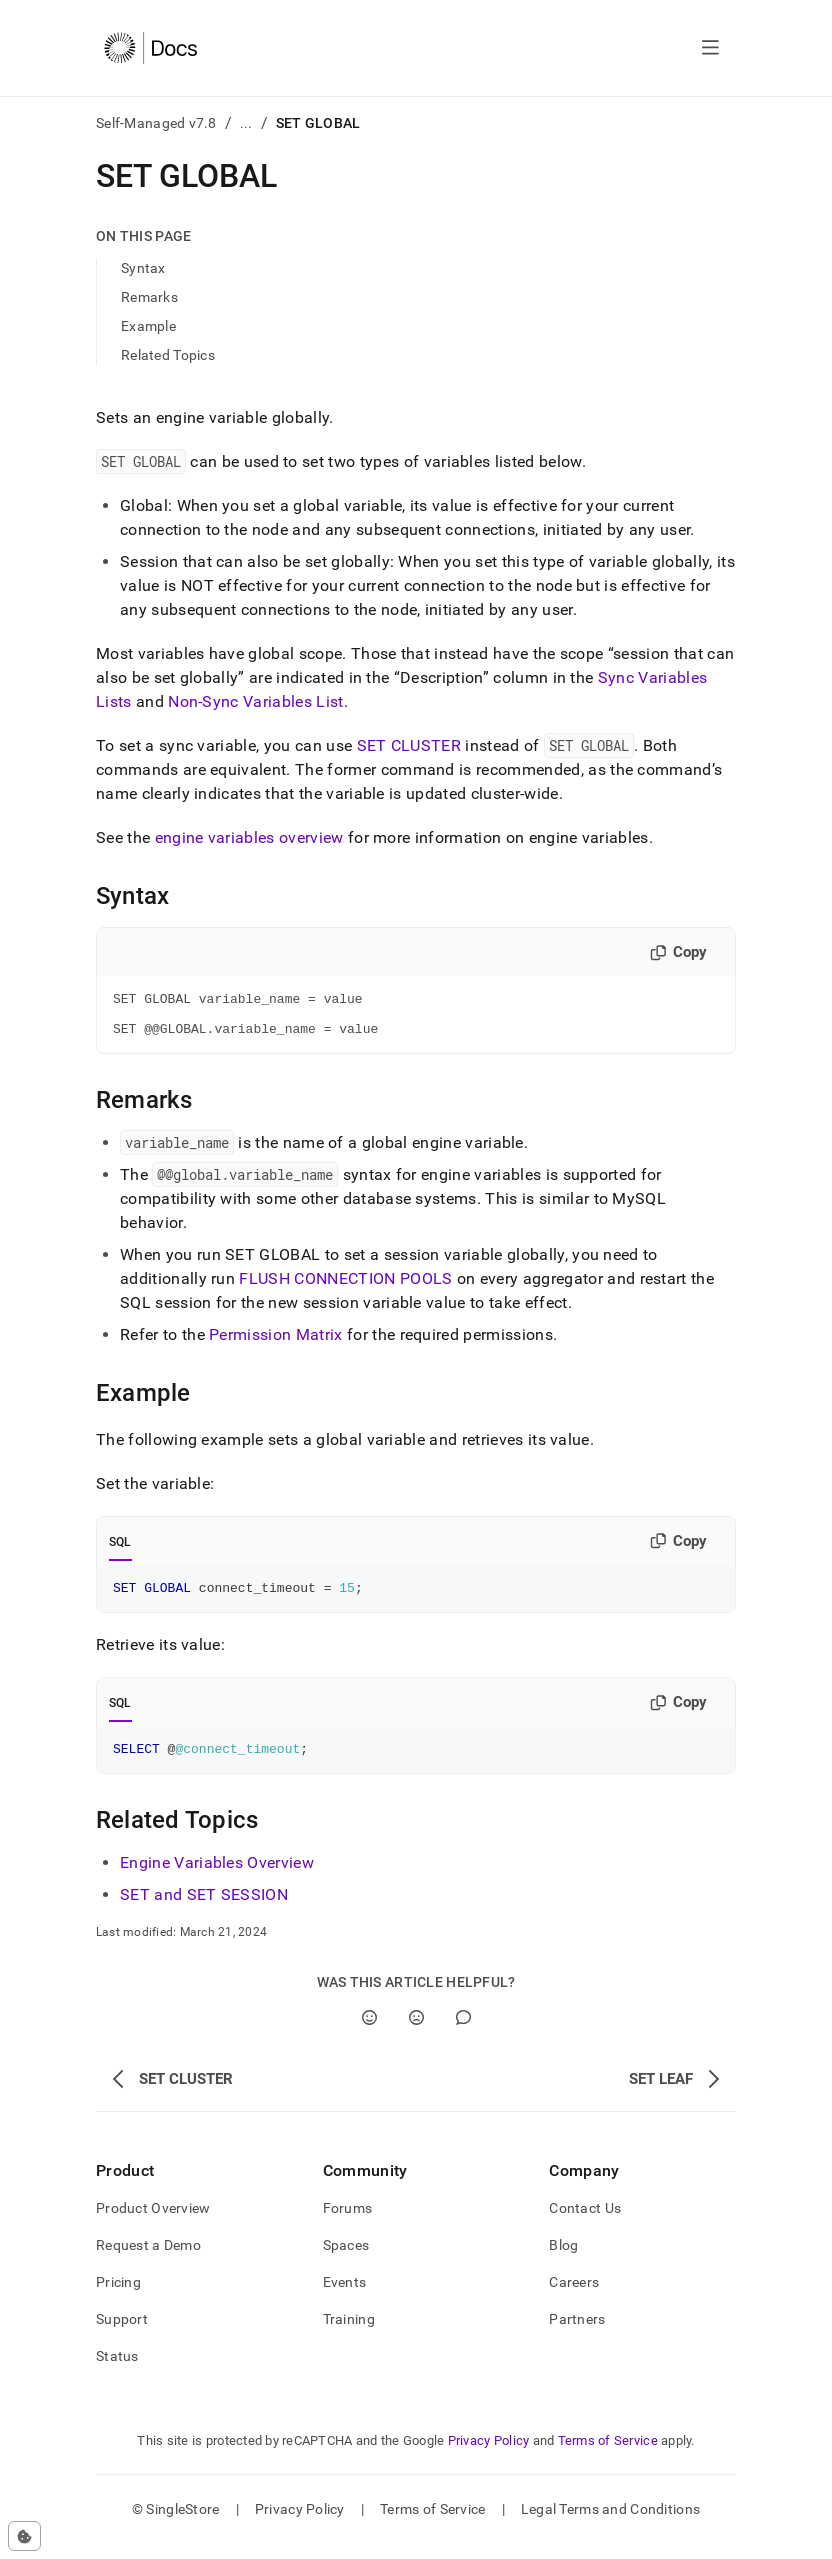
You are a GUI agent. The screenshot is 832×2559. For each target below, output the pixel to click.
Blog (563, 2260)
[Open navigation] (710, 48)
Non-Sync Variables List (255, 701)
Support (122, 2334)
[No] (416, 2032)
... (246, 123)
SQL (120, 1551)
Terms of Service (608, 2455)
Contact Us (585, 2223)
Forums (348, 2223)
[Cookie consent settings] (24, 2536)
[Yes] (369, 2032)
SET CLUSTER (409, 745)
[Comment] (463, 2032)
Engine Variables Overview (217, 1877)
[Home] (150, 48)
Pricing (118, 2297)
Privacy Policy (489, 2455)
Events (345, 2297)
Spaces (346, 2260)
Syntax (143, 268)
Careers (574, 2297)
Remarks (149, 297)
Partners (577, 2334)
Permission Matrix (275, 1343)
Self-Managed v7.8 (156, 123)
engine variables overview (249, 837)
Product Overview (153, 2223)
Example (148, 326)
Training (349, 2334)
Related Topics (168, 355)
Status (117, 2371)
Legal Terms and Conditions (610, 2524)
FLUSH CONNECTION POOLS (347, 1287)
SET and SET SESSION (204, 1909)
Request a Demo (148, 2260)
